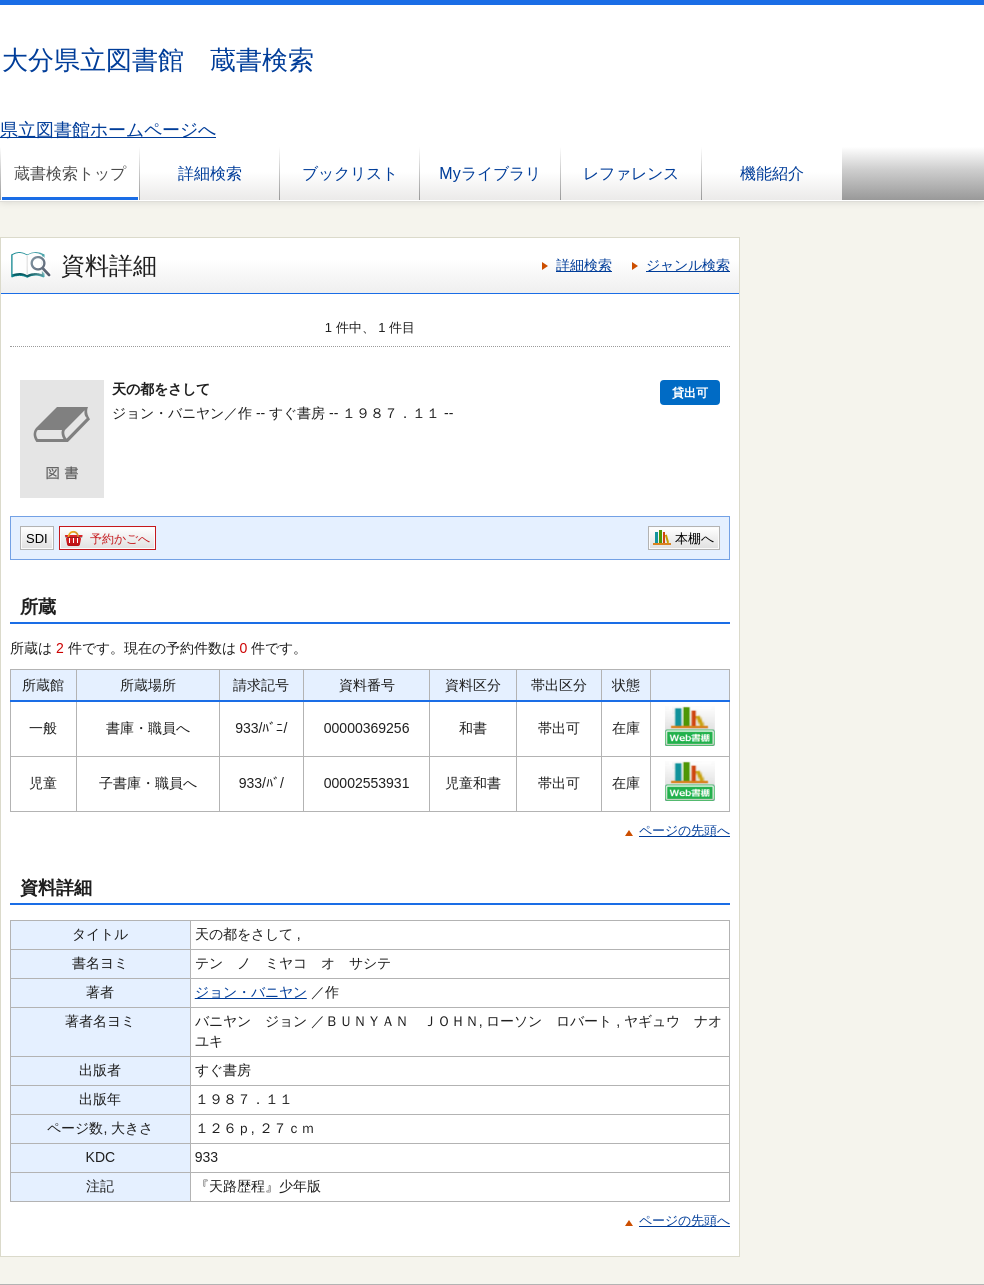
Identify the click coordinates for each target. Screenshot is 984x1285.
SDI (37, 538)
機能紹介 (772, 173)
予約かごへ (120, 539)
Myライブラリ (489, 173)
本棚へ (694, 538)
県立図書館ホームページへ (108, 130)
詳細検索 (210, 173)
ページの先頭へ (684, 830)
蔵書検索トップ (70, 173)
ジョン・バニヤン (251, 992)
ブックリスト (350, 173)
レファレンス (631, 173)
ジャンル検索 (688, 265)
